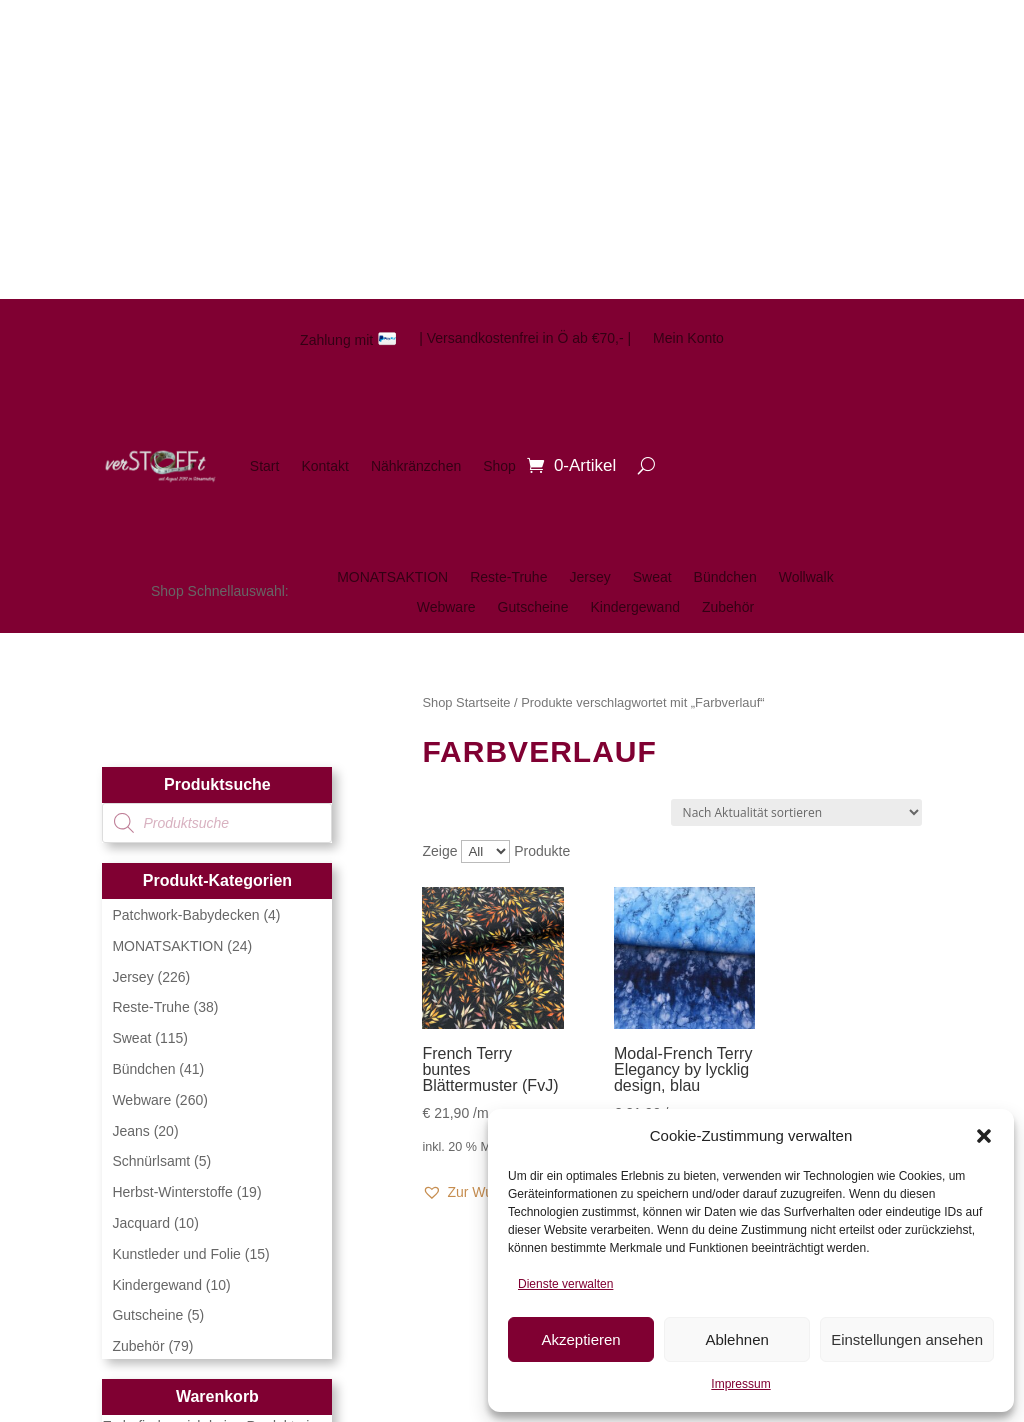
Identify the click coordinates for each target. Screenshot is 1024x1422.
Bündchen (725, 577)
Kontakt (324, 466)
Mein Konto (688, 338)
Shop (499, 466)
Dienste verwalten (565, 1284)
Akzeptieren (580, 1339)
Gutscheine (533, 607)
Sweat (652, 577)
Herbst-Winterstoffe (172, 1192)
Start (265, 466)
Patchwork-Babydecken (185, 915)
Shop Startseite (466, 702)
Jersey (589, 577)
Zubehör (728, 607)
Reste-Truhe (508, 577)
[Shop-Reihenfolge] (796, 812)
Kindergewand (635, 607)
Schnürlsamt (151, 1161)
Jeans (130, 1131)
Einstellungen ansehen (907, 1339)
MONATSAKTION (392, 577)
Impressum (740, 1384)
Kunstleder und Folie (176, 1254)
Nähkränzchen (416, 466)
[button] (984, 1136)
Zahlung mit (348, 339)
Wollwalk (806, 577)
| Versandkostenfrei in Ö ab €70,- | (525, 338)
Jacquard (141, 1223)
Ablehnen (736, 1339)
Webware (446, 607)
